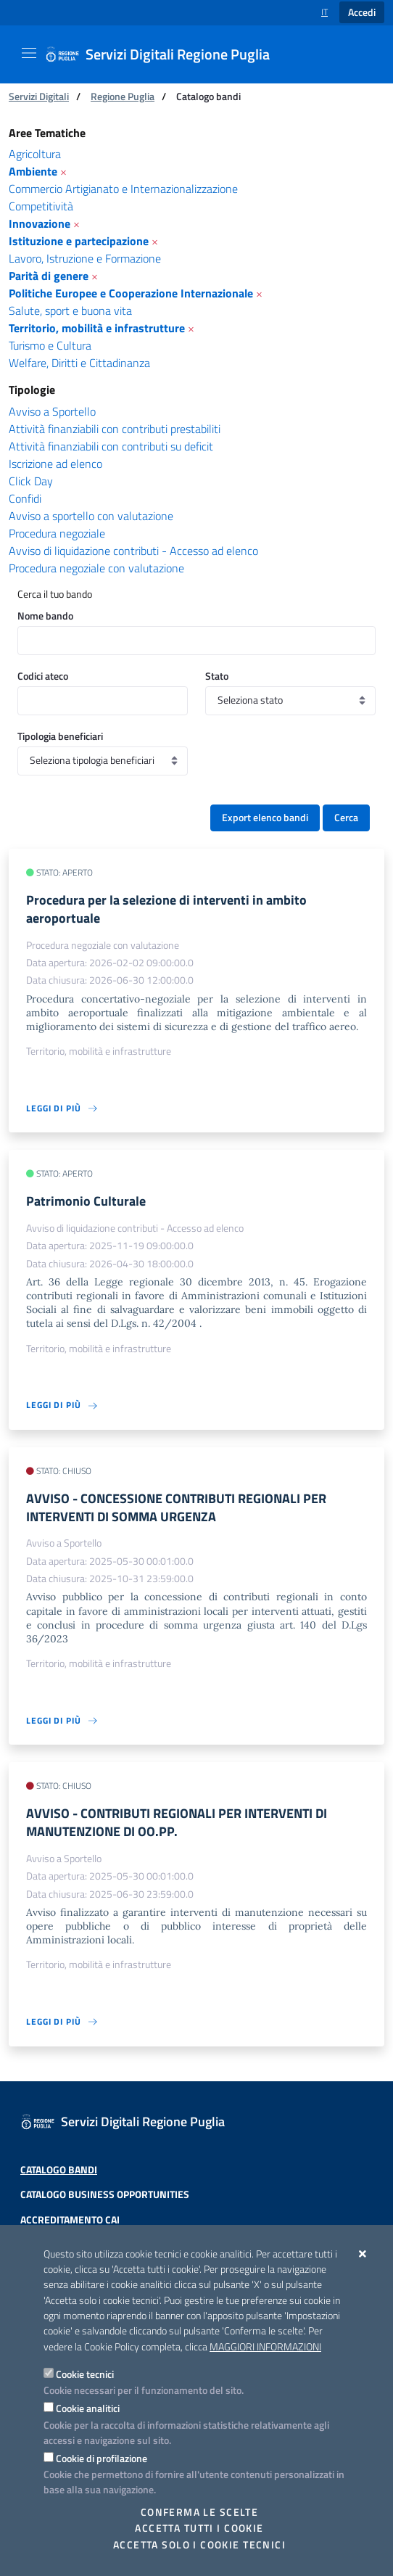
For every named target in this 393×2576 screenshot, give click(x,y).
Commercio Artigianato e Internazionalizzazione (123, 188)
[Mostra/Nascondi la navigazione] (29, 53)
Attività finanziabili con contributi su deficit (111, 446)
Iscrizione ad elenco (55, 463)
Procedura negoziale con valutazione (96, 568)
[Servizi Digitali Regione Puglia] (166, 54)
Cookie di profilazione (101, 2458)
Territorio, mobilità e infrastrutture (97, 328)
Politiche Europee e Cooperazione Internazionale (131, 293)
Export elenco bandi (265, 818)
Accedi (362, 12)
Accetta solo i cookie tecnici (199, 2544)
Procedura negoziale (57, 533)
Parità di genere (48, 275)
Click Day (31, 481)
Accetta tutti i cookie (199, 2528)
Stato (216, 675)
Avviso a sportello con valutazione (91, 515)
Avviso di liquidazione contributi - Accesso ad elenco (133, 550)
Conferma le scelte (200, 2512)
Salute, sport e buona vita (70, 310)
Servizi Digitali (39, 96)
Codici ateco (42, 675)
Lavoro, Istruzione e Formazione (85, 258)
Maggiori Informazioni (265, 2347)
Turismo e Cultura (50, 345)
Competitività (41, 206)
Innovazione (39, 223)
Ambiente (33, 171)
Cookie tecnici (85, 2374)
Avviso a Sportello (52, 411)
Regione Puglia (122, 96)
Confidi (25, 498)
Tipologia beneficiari (60, 736)
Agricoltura (35, 153)
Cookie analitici (88, 2408)
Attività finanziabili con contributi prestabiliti (114, 428)
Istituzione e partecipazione (79, 241)
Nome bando (45, 615)
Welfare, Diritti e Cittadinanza (79, 362)
